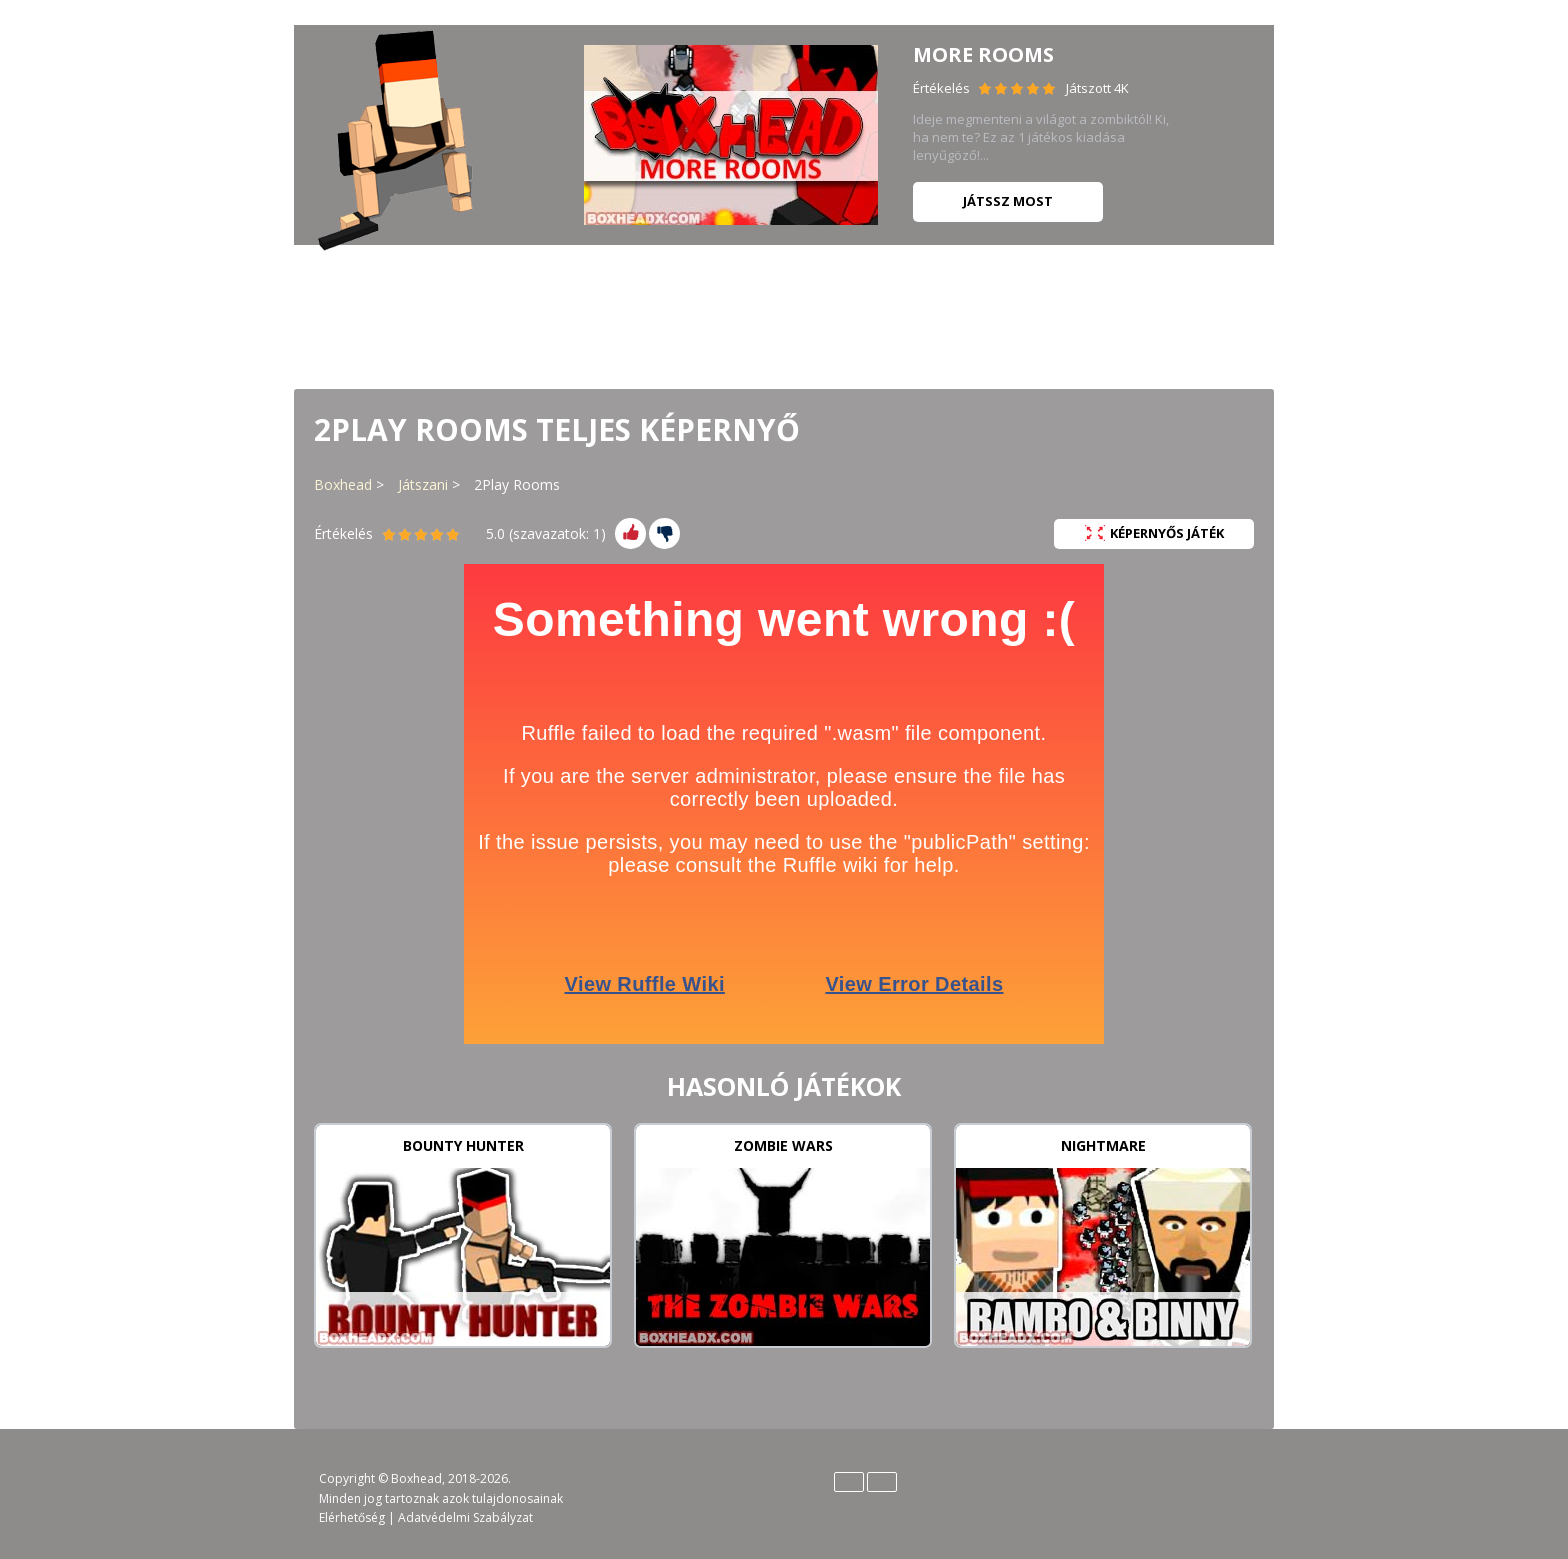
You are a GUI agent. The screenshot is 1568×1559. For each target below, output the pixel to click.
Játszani (423, 484)
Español (882, 1482)
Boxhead (343, 484)
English (849, 1482)
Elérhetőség (352, 1517)
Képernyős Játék (1154, 533)
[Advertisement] (784, 315)
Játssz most (1008, 201)
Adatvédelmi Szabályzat (465, 1517)
